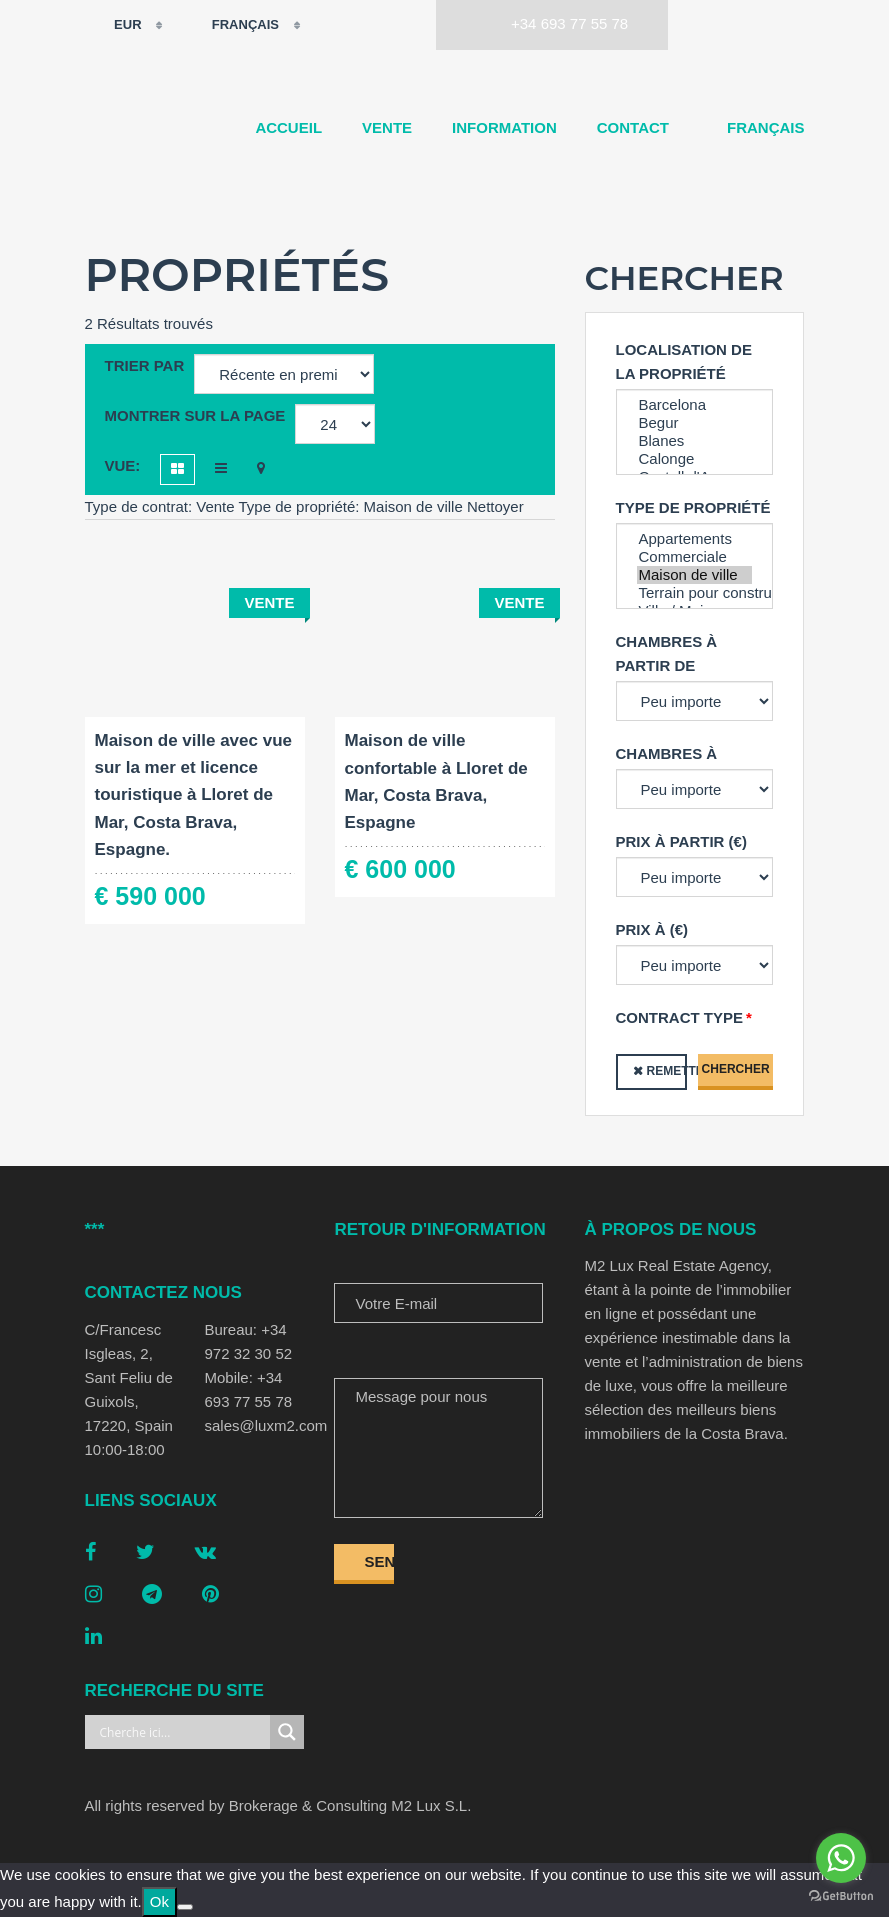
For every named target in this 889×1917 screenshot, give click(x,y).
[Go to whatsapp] (841, 1858)
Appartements (695, 539)
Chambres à (667, 753)
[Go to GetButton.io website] (841, 1896)
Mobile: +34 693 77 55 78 (248, 1389)
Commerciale (695, 557)
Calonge (695, 459)
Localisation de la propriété (684, 361)
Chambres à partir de (667, 653)
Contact (633, 127)
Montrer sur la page (195, 415)
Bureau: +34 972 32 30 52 (248, 1341)
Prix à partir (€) (681, 841)
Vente (387, 127)
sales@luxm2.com (254, 1425)
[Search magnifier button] (287, 1732)
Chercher (736, 1069)
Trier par (145, 365)
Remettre (667, 1071)
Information (504, 127)
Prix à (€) (652, 929)
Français (232, 25)
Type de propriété (693, 507)
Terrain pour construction (695, 593)
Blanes (695, 441)
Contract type (680, 1017)
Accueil (288, 127)
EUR (115, 25)
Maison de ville (695, 575)
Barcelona (695, 405)
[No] (185, 1907)
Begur (695, 423)
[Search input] (183, 1732)
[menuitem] (757, 128)
